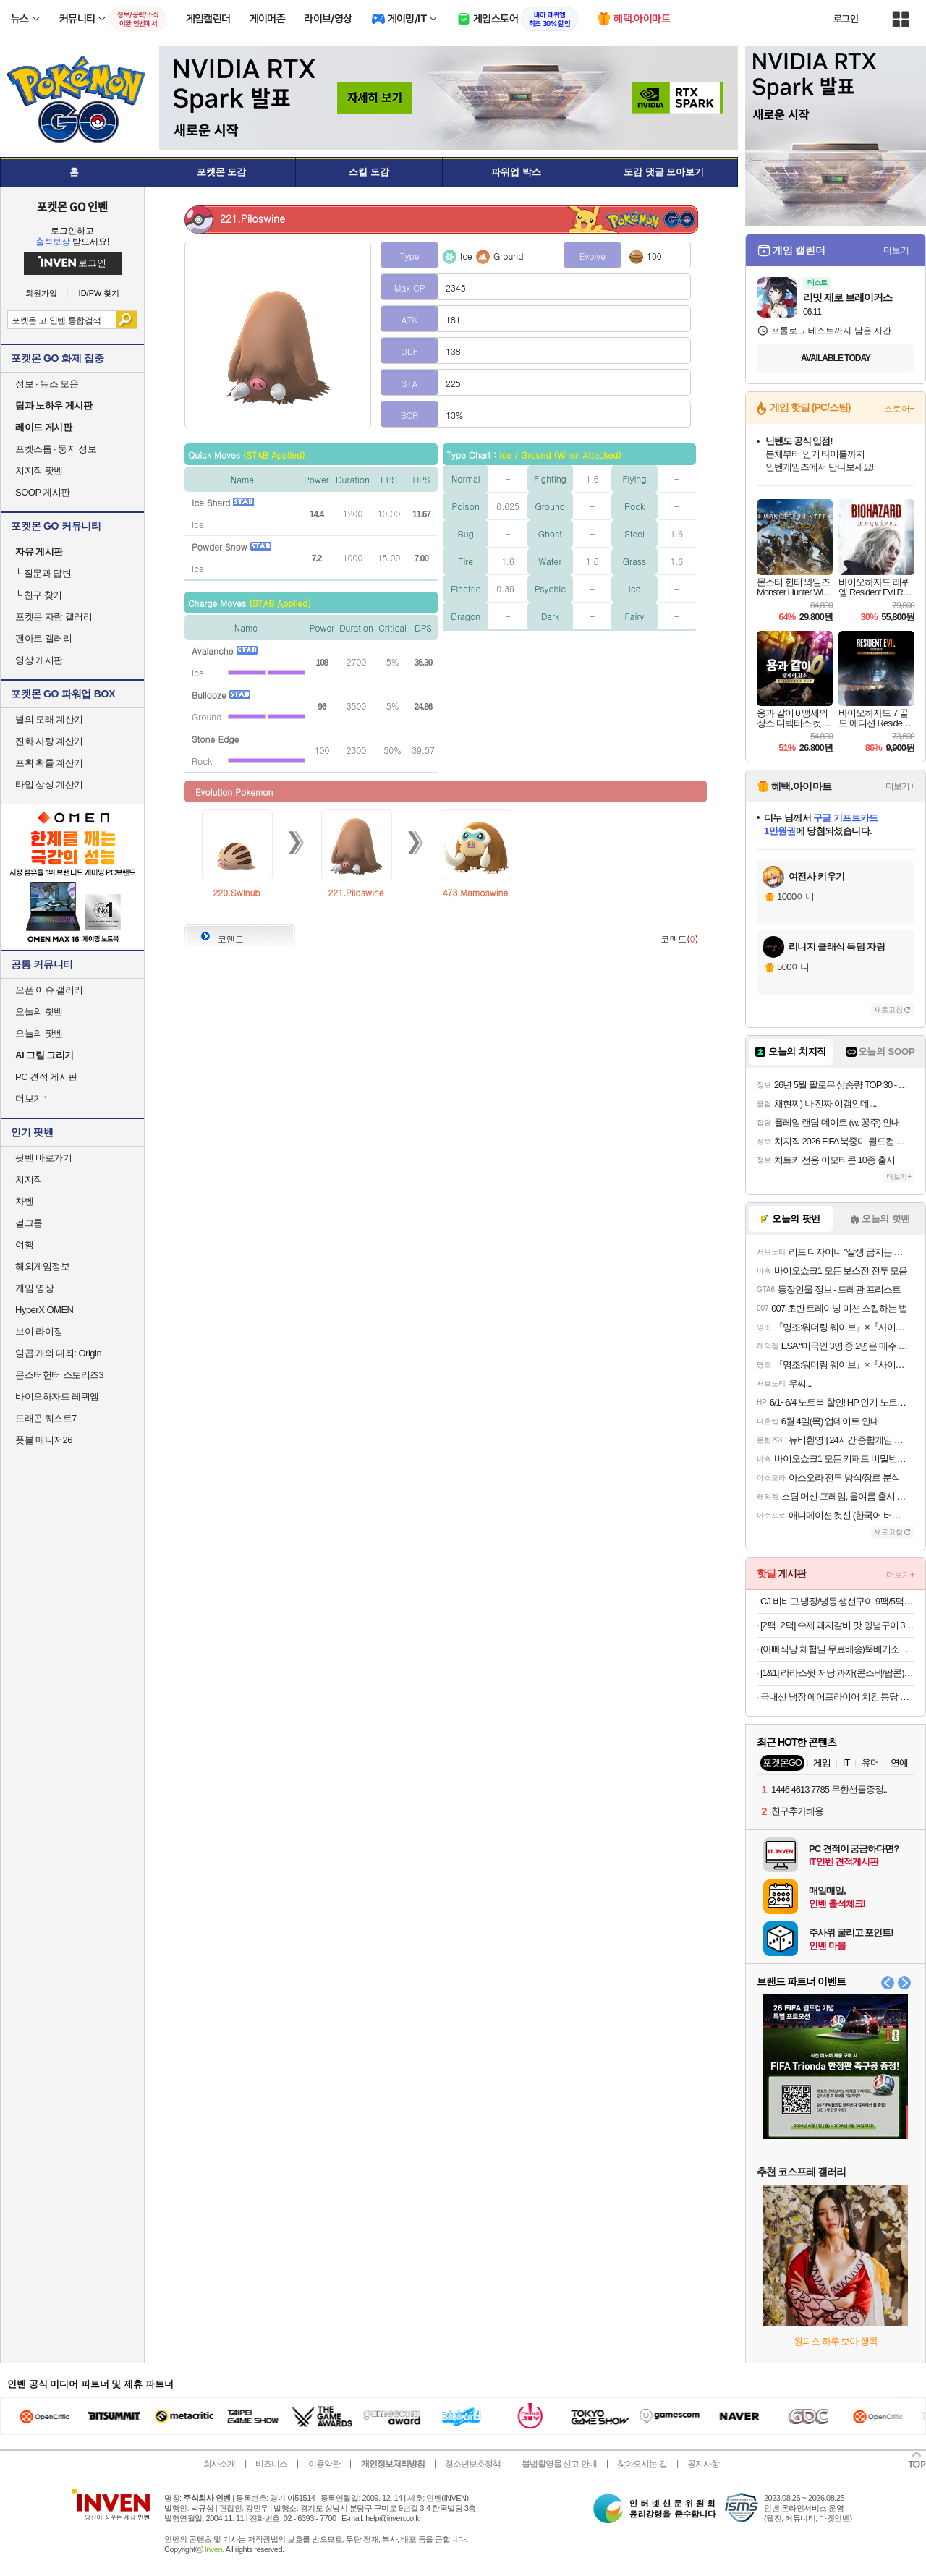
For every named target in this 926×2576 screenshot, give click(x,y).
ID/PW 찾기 (99, 293)
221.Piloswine (355, 892)
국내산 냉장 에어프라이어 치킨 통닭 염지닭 (837, 1696)
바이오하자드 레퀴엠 (57, 1396)
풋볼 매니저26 (43, 1440)
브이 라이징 (39, 1331)
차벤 (24, 1201)
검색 (126, 319)
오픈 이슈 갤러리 (49, 990)
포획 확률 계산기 (49, 763)
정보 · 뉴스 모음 (46, 383)
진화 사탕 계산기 (49, 741)
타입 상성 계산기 (49, 784)
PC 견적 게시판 (46, 1076)
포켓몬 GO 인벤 (73, 206)
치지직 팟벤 (39, 470)
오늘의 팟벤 (39, 1033)
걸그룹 (29, 1223)
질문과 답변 (43, 573)
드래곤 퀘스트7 (46, 1418)
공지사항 (703, 2464)
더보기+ (898, 250)
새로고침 (888, 1009)
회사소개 (219, 2464)
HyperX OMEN (44, 1309)
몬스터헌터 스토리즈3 (59, 1375)
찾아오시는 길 (641, 2464)
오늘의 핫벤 (39, 1011)
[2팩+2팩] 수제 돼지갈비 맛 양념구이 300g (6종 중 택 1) (837, 1625)
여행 (24, 1244)
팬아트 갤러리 (43, 638)
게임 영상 (34, 1288)
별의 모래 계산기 (49, 719)
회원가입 (41, 293)
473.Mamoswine (476, 892)
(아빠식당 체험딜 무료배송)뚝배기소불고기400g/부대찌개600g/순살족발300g (837, 1649)
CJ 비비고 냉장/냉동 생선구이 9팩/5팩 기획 (837, 1601)
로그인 (845, 19)
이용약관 (324, 2464)
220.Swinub (236, 892)
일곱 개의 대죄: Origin (58, 1353)
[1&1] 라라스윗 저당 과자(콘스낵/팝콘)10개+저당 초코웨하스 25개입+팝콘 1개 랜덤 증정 (837, 1672)
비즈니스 (271, 2464)
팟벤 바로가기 (43, 1157)
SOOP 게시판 (42, 492)
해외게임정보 (42, 1266)
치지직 (29, 1179)
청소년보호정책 (473, 2464)
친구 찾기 (38, 595)
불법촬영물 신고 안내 (559, 2464)
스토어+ (899, 409)
